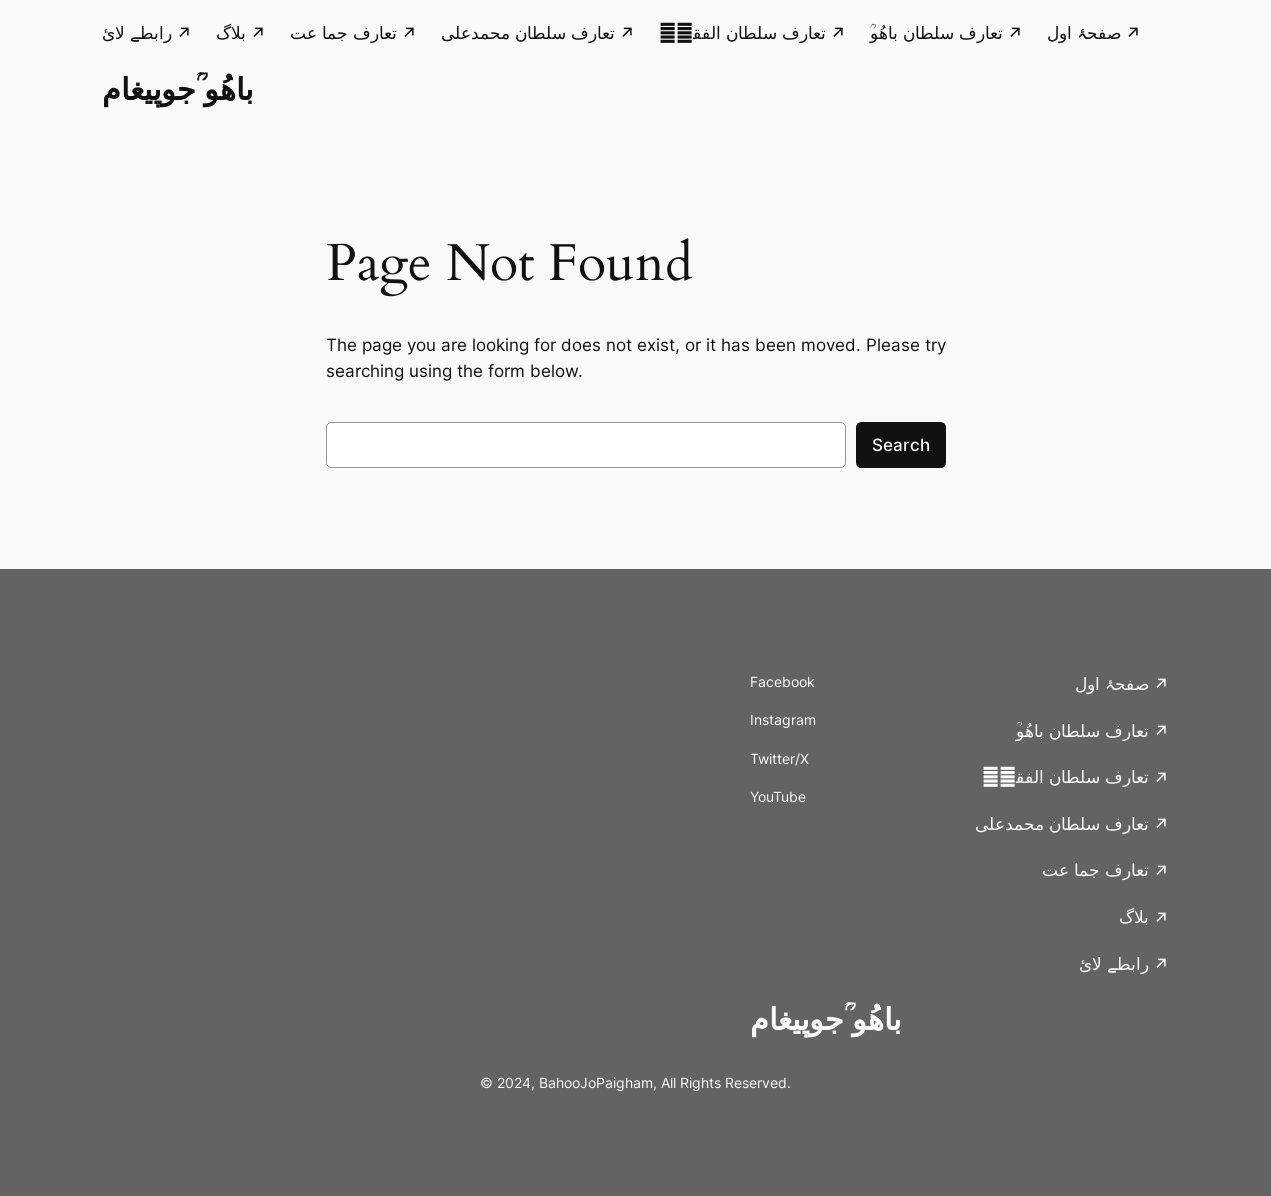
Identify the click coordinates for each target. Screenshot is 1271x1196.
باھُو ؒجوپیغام (177, 89)
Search (901, 445)
